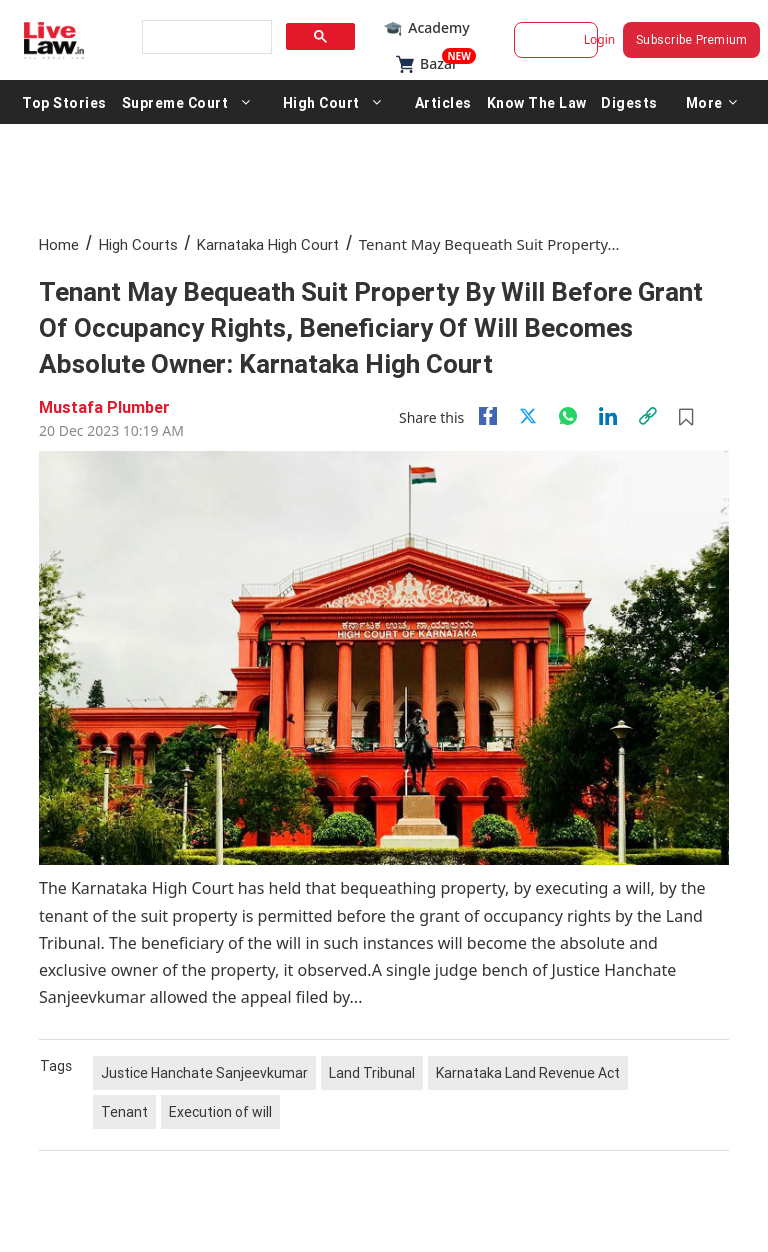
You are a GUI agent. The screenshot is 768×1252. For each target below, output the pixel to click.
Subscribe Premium (691, 39)
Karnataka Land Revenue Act (528, 1073)
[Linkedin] (608, 416)
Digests (629, 102)
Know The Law (537, 102)
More (712, 102)
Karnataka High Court (268, 244)
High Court (321, 102)
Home (59, 244)
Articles (443, 102)
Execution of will (220, 1112)
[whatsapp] (568, 416)
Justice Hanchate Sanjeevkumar (204, 1073)
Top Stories (64, 102)
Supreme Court (175, 102)
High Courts (138, 244)
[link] (648, 416)
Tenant (124, 1112)
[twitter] (528, 416)
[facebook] (488, 416)
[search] (205, 37)
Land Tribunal (372, 1073)
